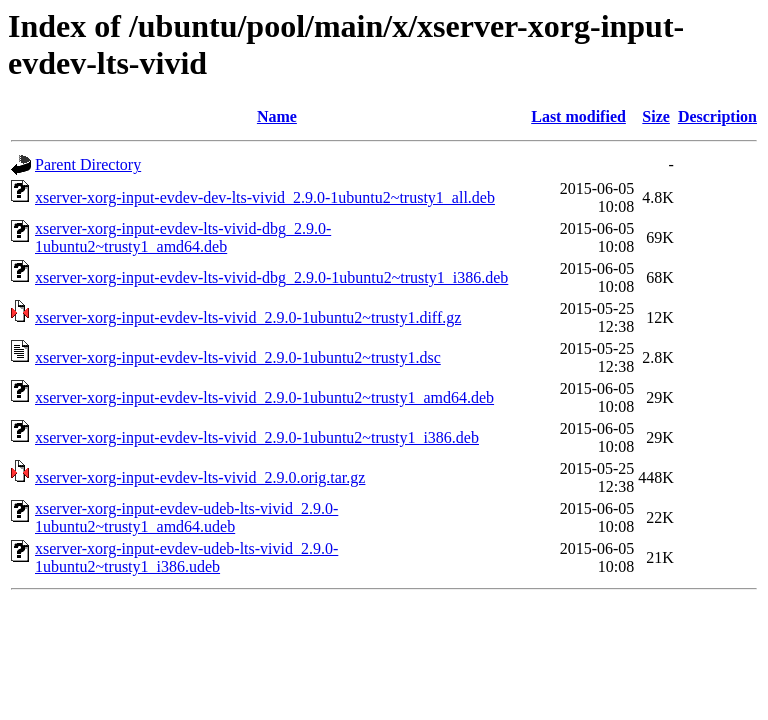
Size (656, 116)
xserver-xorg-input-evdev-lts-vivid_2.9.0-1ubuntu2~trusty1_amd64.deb (264, 397)
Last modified (578, 116)
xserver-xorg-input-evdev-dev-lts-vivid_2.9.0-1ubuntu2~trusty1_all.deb (265, 197)
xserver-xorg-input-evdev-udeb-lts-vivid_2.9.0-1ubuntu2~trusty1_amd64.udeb (186, 517)
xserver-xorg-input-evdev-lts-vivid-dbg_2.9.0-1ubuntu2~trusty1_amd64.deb (183, 237)
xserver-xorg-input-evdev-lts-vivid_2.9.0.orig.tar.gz (200, 477)
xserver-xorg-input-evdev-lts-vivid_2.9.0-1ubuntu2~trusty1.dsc (238, 357)
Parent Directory (88, 164)
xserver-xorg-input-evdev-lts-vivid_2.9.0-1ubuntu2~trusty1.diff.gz (248, 317)
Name (277, 116)
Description (717, 116)
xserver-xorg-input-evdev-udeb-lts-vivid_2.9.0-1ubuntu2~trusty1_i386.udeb (186, 557)
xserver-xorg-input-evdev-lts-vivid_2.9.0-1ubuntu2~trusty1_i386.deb (257, 437)
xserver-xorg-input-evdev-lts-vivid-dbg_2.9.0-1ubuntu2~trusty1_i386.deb (271, 277)
